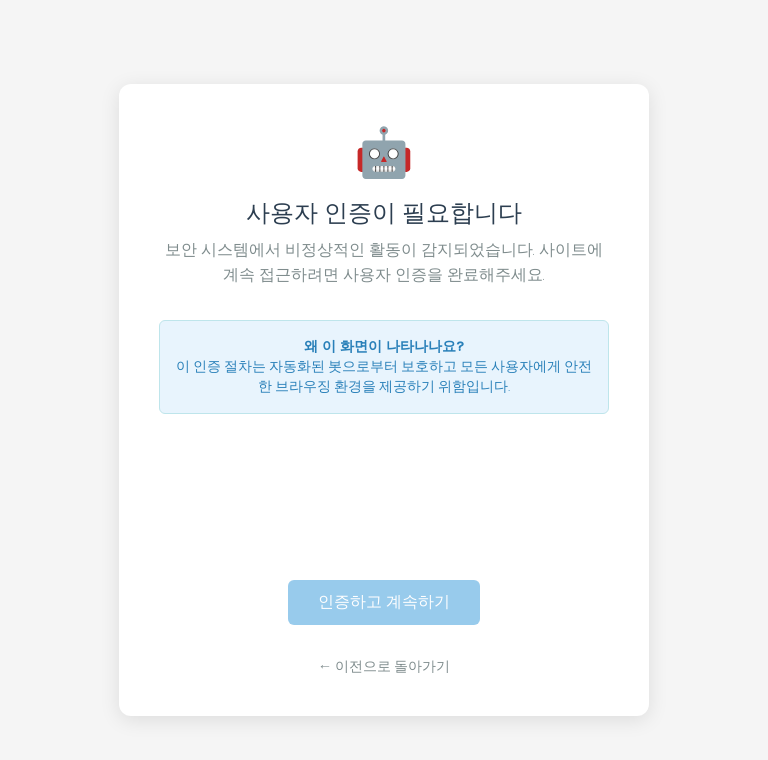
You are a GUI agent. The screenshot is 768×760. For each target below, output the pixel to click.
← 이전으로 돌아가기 (384, 666)
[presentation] (384, 485)
